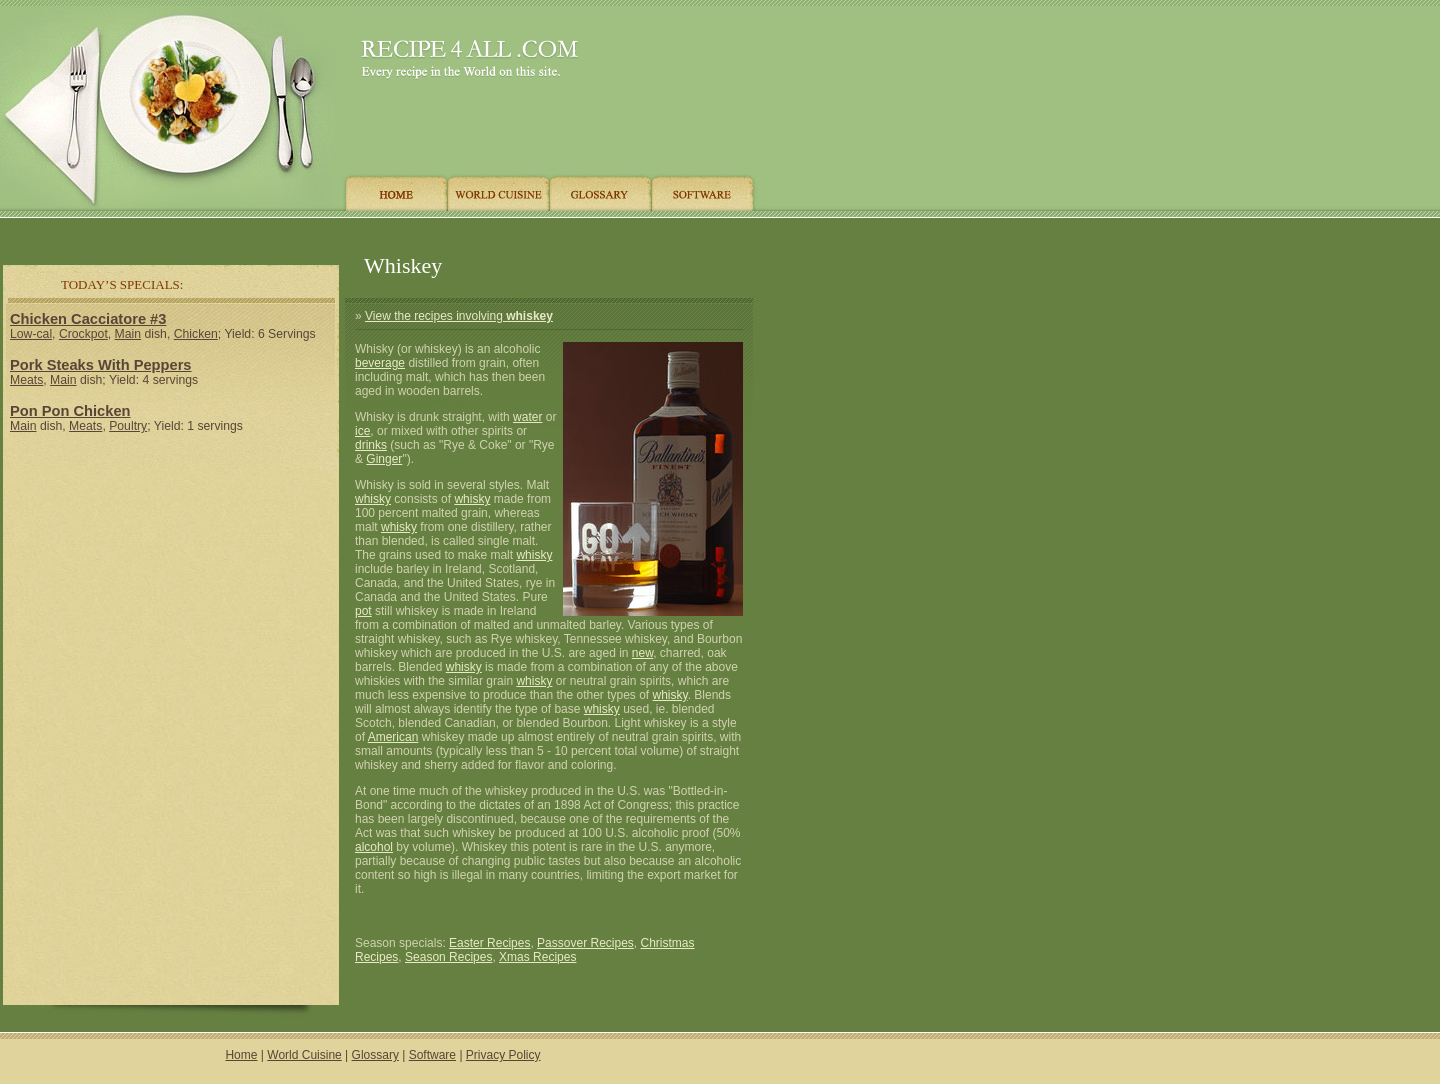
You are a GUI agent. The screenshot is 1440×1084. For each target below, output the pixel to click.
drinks (371, 445)
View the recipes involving (459, 316)
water (527, 417)
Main (128, 334)
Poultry (128, 426)
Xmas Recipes (537, 957)
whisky (373, 499)
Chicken (196, 334)
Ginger (384, 459)
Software (432, 1055)
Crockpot (83, 334)
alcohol (374, 847)
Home (241, 1055)
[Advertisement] (379, 232)
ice (362, 431)
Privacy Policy (503, 1055)
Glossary (375, 1055)
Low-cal (31, 334)
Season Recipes (448, 957)
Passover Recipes (585, 943)
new (642, 653)
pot (363, 611)
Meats (26, 380)
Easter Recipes (489, 943)
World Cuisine (304, 1055)
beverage (380, 363)
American (393, 737)
